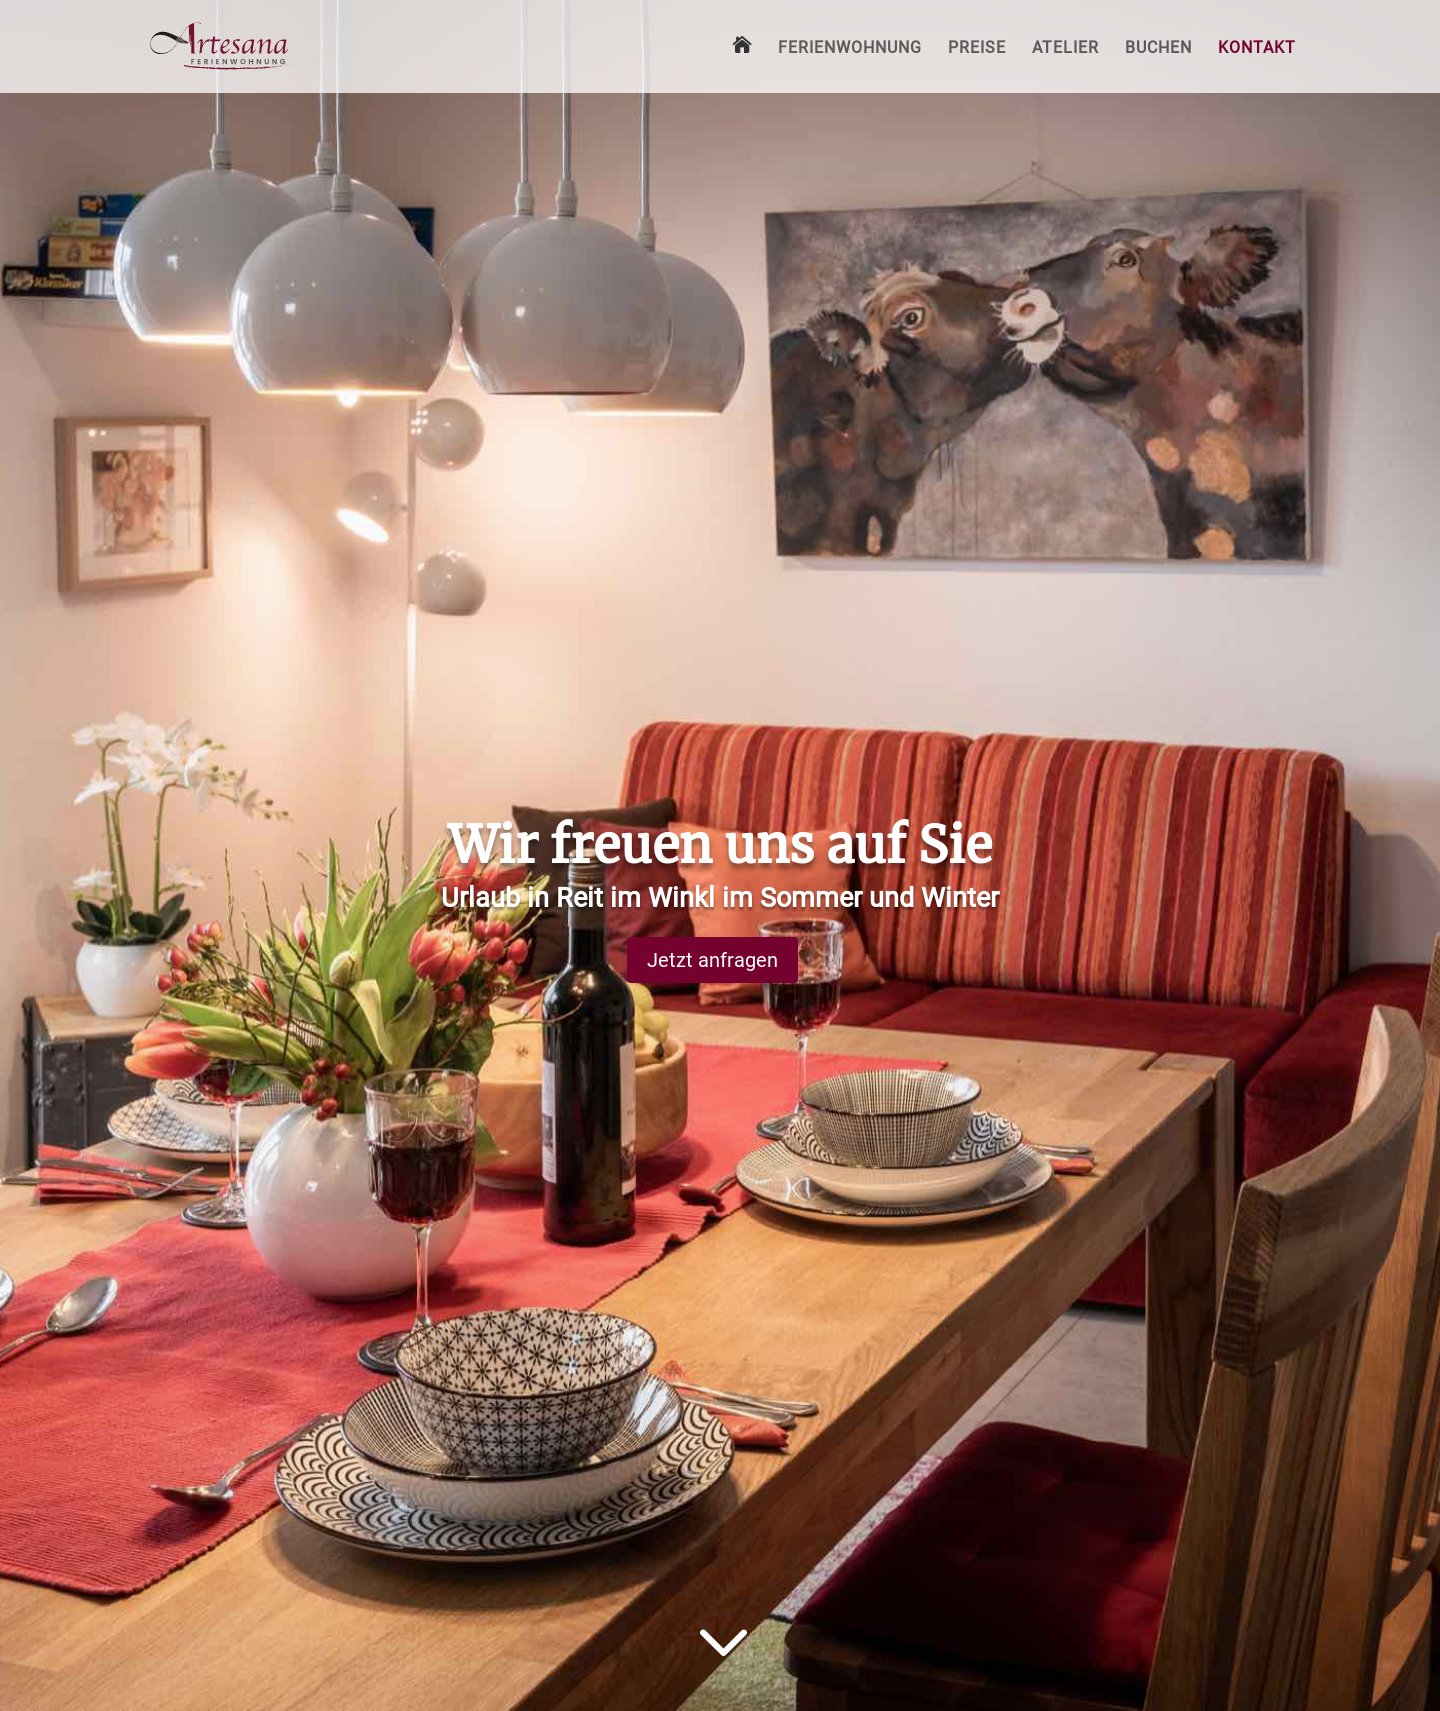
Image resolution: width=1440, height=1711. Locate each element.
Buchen (1158, 49)
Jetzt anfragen (712, 960)
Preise (977, 49)
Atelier (1065, 49)
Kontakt (1257, 49)
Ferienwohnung (850, 49)
